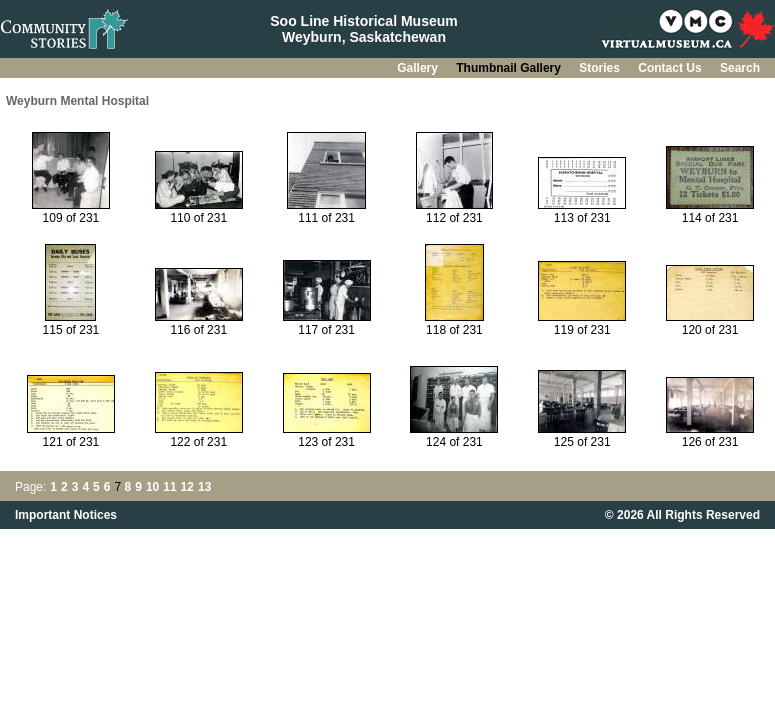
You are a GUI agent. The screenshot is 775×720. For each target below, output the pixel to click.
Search (740, 68)
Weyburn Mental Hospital (77, 101)
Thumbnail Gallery (510, 68)
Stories (601, 68)
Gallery (419, 68)
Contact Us (671, 68)
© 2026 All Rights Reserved (682, 515)
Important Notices (66, 515)
